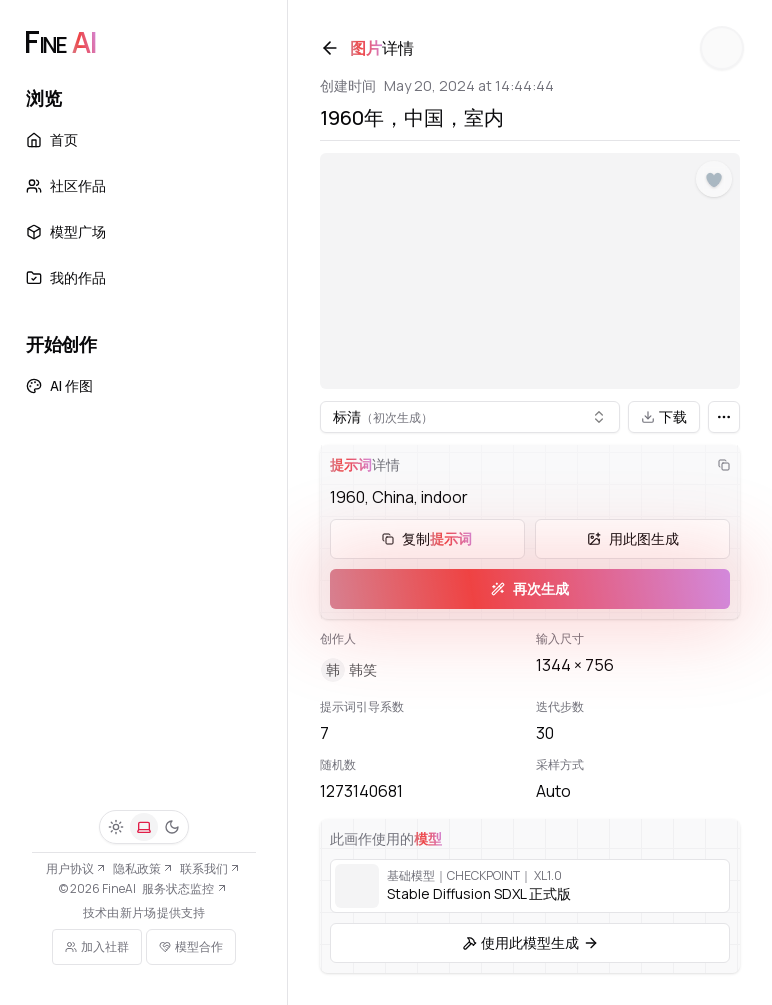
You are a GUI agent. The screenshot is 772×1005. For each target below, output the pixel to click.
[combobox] (470, 417)
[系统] (144, 827)
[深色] (172, 827)
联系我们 (210, 868)
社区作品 (66, 185)
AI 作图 (59, 385)
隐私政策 (143, 868)
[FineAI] (60, 42)
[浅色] (116, 827)
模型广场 (66, 231)
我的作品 (66, 277)
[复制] (724, 465)
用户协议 (76, 868)
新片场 (138, 913)
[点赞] (714, 180)
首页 (52, 139)
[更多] (724, 417)
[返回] (330, 48)
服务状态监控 (184, 888)
